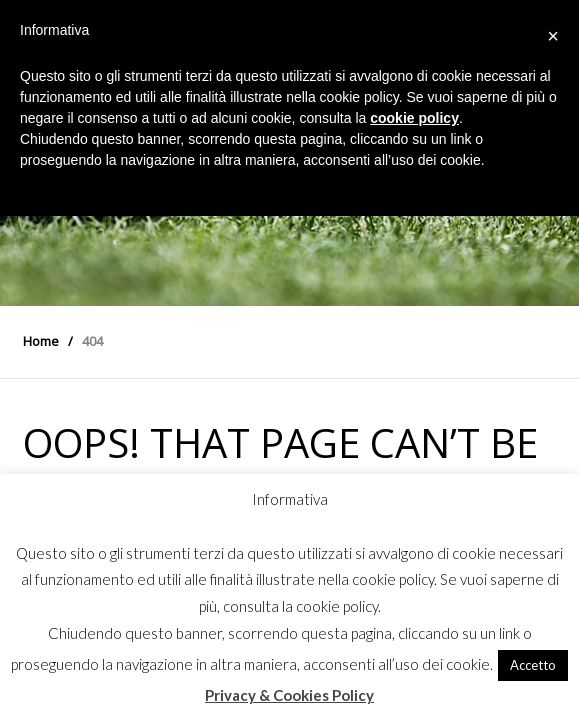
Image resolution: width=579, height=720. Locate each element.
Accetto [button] (533, 665)
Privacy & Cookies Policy (289, 695)
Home (41, 341)
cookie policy (414, 118)
